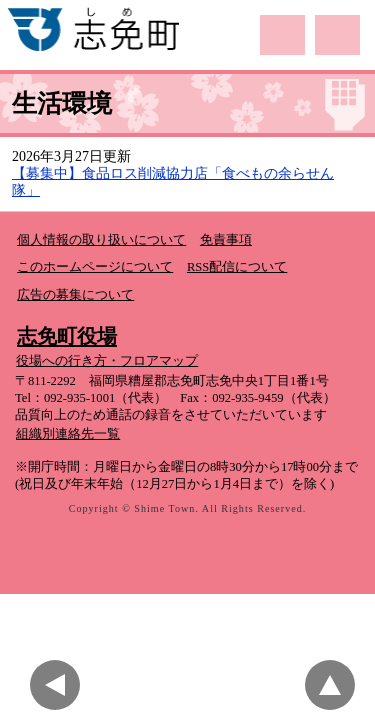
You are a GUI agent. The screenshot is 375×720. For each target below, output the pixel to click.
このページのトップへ (335, 685)
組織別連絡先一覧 (68, 434)
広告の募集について (75, 295)
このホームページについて (95, 267)
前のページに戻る (60, 685)
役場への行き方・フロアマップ (107, 361)
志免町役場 (67, 336)
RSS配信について (237, 267)
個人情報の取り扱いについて (101, 240)
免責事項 (226, 240)
